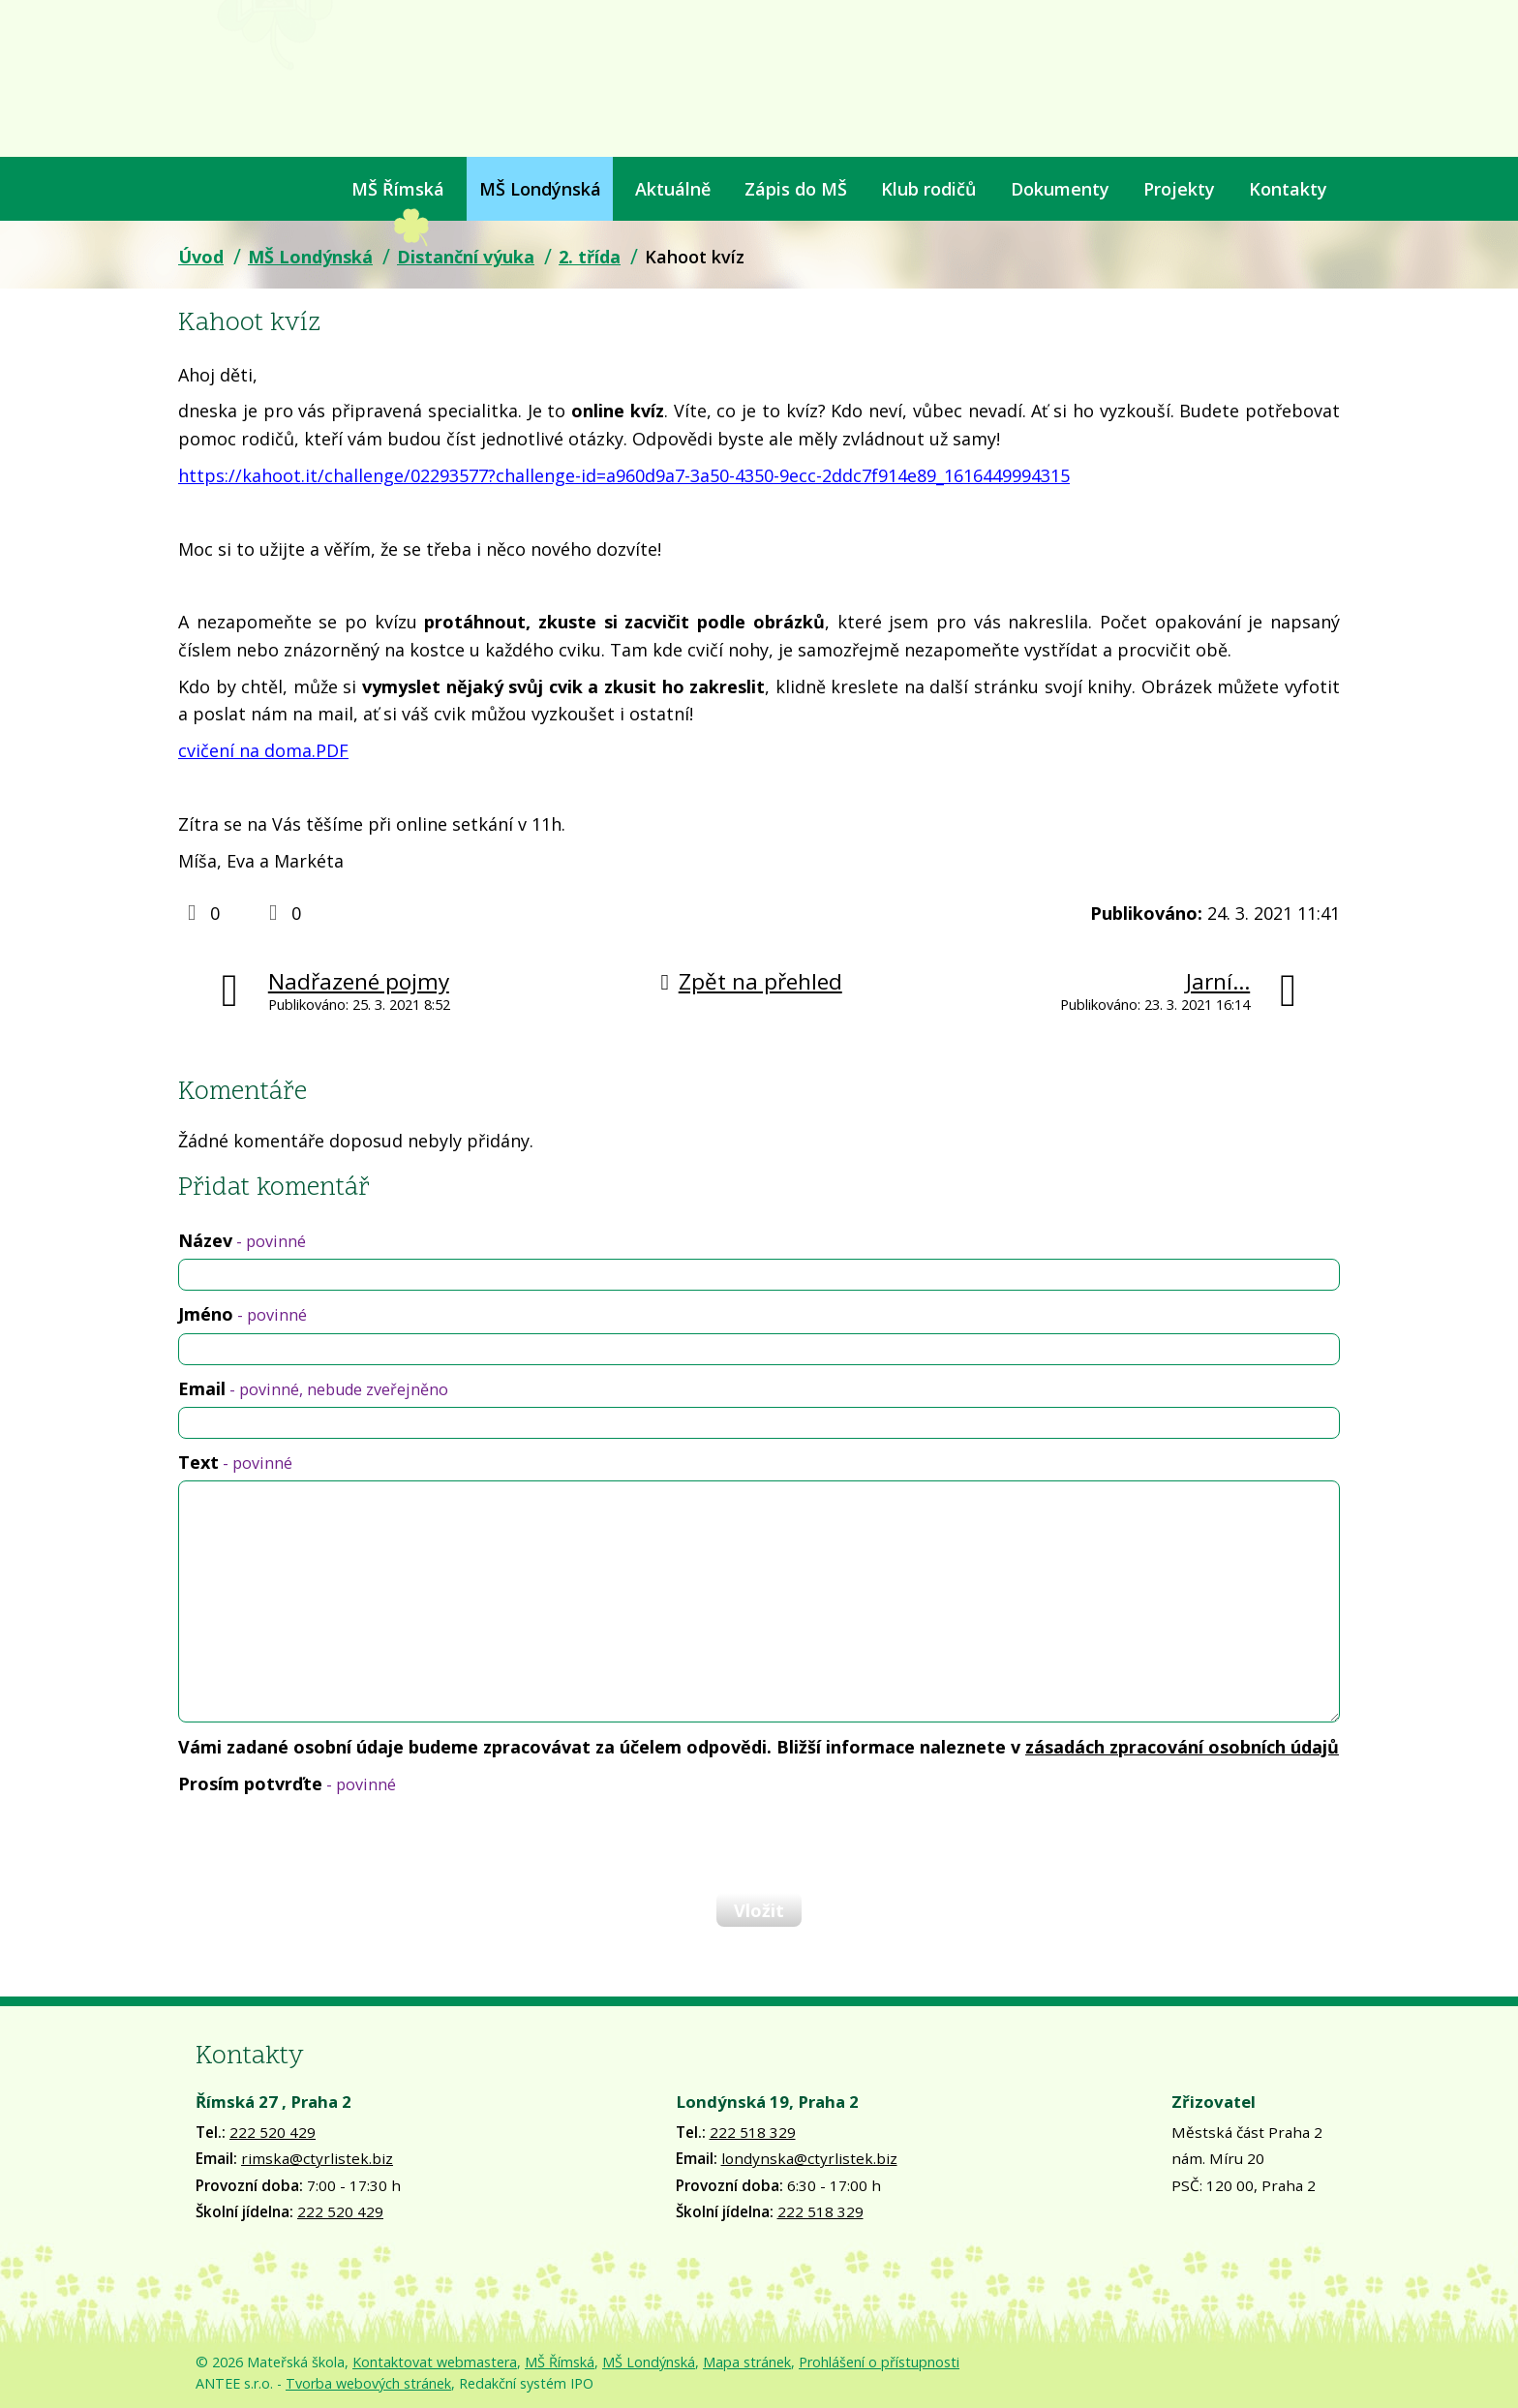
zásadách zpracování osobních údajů (1182, 1746)
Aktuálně (673, 188)
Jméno (242, 1314)
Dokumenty (1060, 188)
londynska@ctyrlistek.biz (809, 2158)
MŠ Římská (397, 188)
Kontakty (1288, 188)
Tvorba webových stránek (368, 2383)
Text (235, 1462)
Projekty (1179, 188)
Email (313, 1388)
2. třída (590, 256)
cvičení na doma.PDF (263, 750)
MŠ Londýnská (540, 188)
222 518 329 (753, 2132)
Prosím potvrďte (287, 1783)
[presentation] (325, 1843)
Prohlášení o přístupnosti (879, 2362)
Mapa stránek (747, 2362)
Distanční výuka (465, 256)
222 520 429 (272, 2132)
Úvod (190, 189)
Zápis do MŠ (795, 188)
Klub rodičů (928, 188)
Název (242, 1240)
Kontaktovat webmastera (434, 2362)
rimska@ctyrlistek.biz (317, 2158)
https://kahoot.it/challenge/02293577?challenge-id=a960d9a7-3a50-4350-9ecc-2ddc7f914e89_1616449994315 (624, 475)
